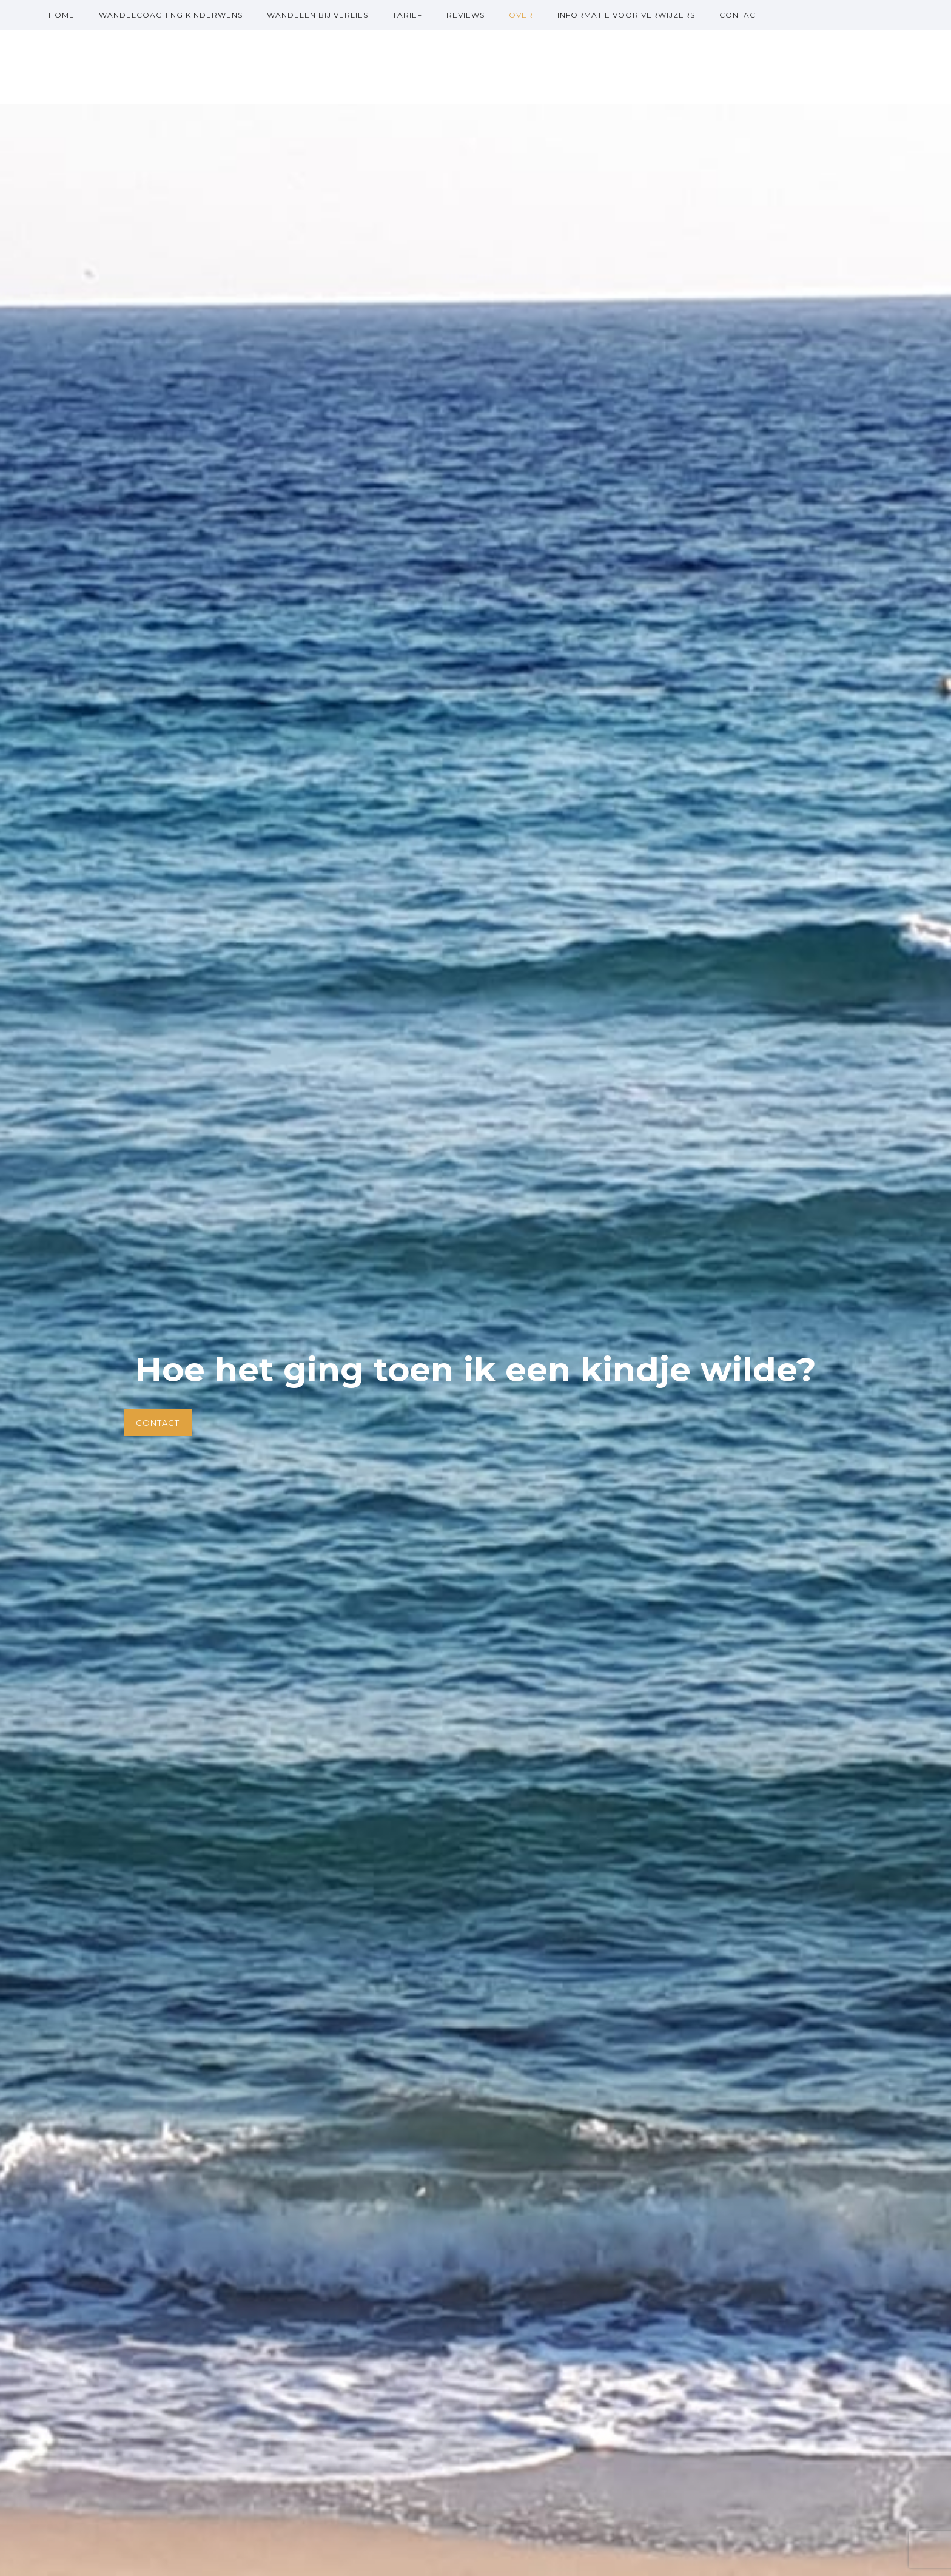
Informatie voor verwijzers (626, 14)
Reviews (465, 14)
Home (62, 14)
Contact (740, 14)
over (521, 14)
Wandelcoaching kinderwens (171, 14)
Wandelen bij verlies (317, 14)
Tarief (407, 14)
